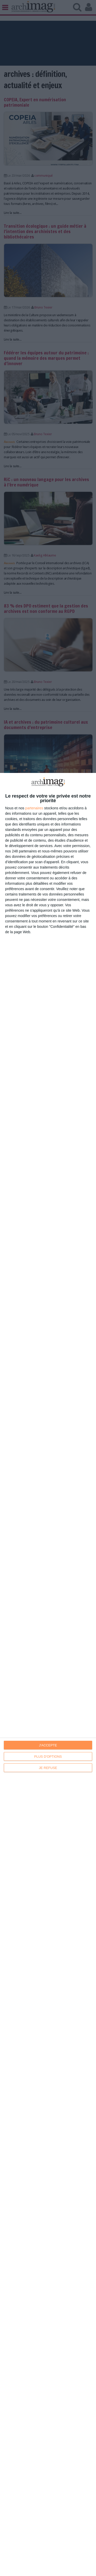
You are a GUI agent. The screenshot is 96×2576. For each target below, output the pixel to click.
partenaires (34, 808)
